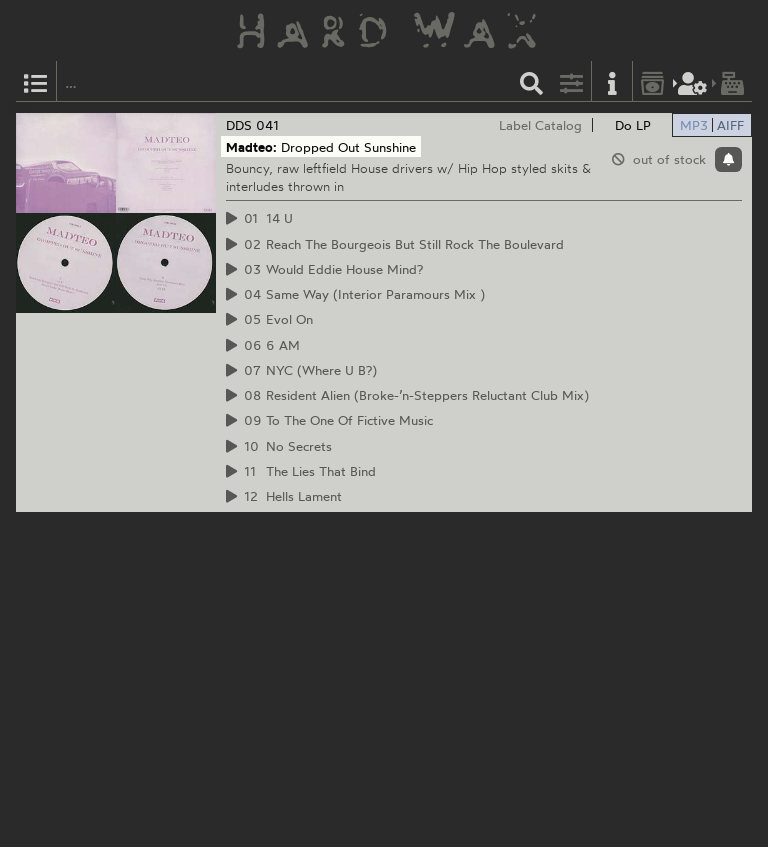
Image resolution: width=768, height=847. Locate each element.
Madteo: (251, 147)
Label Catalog (540, 125)
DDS (239, 125)
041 (267, 125)
